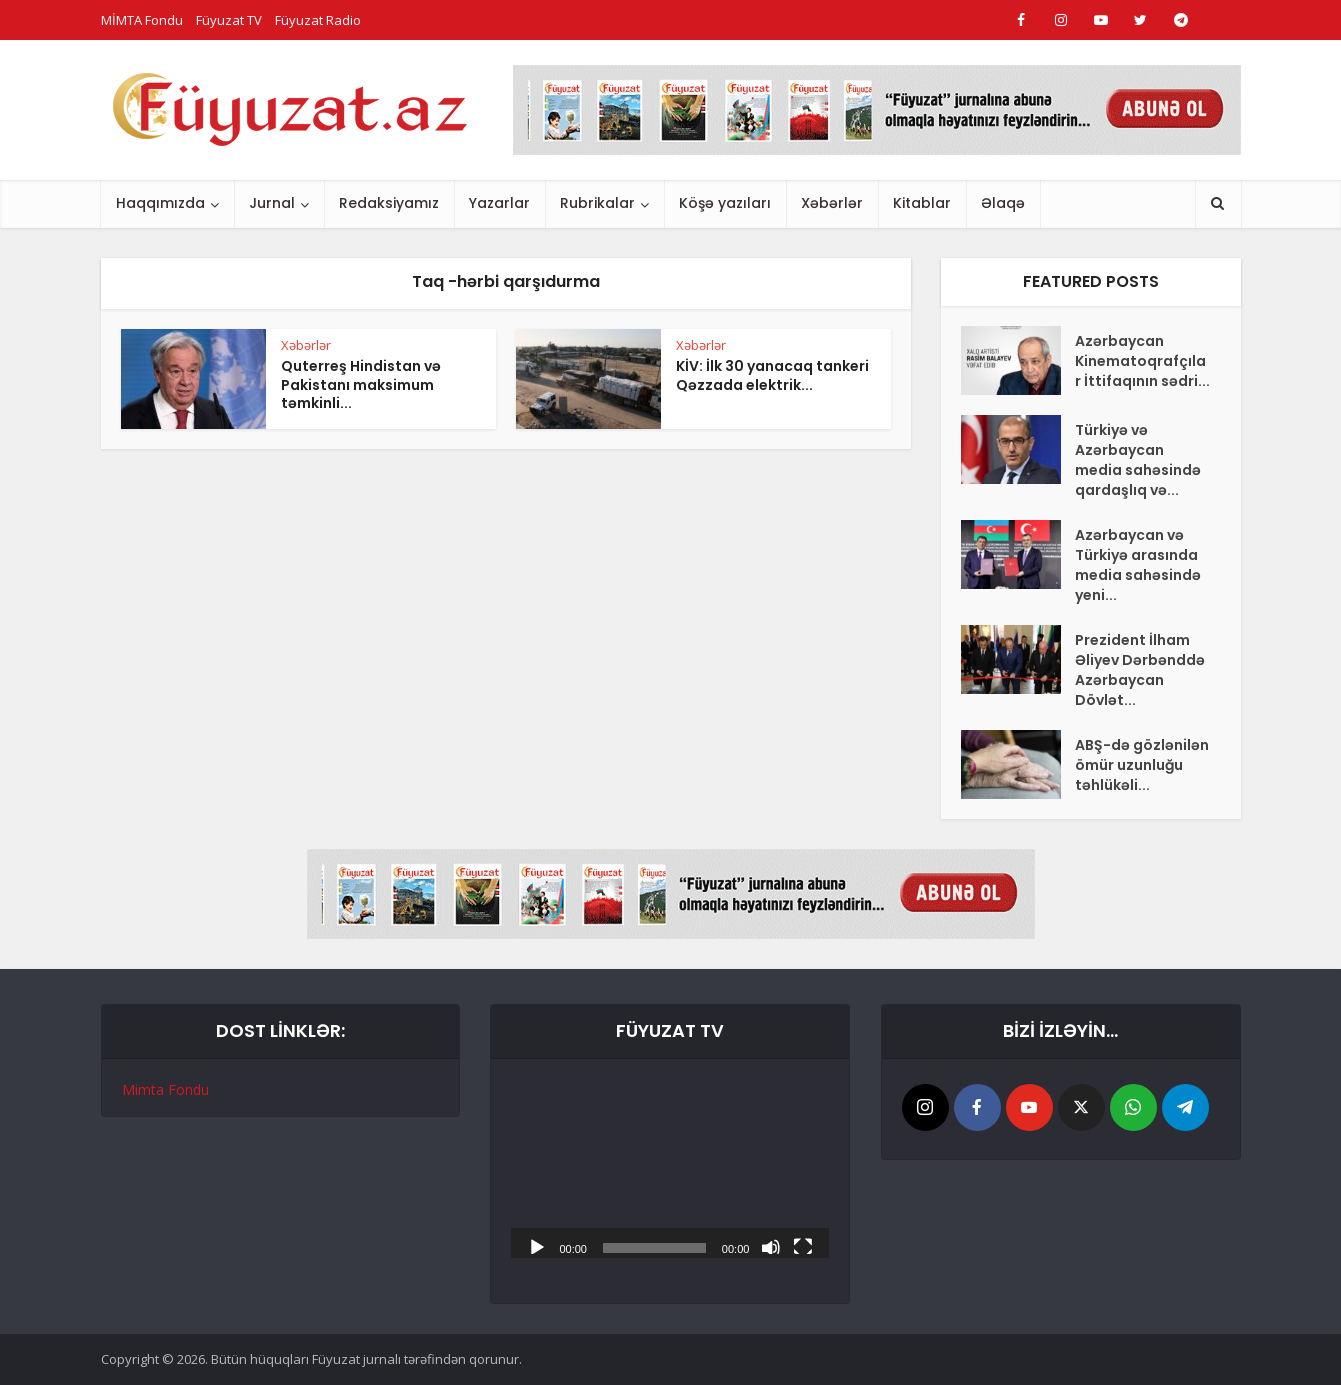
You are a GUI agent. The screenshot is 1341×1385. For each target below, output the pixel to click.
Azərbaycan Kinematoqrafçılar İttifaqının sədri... (1142, 361)
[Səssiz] (771, 1246)
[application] (670, 1168)
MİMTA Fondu (142, 20)
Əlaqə (1003, 203)
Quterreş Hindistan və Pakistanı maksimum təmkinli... (361, 385)
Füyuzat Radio (318, 20)
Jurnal (272, 203)
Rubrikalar (597, 203)
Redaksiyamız (389, 203)
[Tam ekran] (803, 1246)
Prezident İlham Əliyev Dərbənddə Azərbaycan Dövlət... (1140, 670)
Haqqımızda (160, 203)
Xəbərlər (832, 203)
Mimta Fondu (165, 1089)
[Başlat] (537, 1246)
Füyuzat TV (229, 20)
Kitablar (922, 203)
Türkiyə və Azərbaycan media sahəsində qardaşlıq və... (1138, 460)
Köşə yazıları (725, 203)
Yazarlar (499, 203)
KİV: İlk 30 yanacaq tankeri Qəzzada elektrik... (772, 375)
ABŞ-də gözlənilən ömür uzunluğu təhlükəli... (1142, 765)
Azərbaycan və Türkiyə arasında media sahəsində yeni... (1138, 565)
